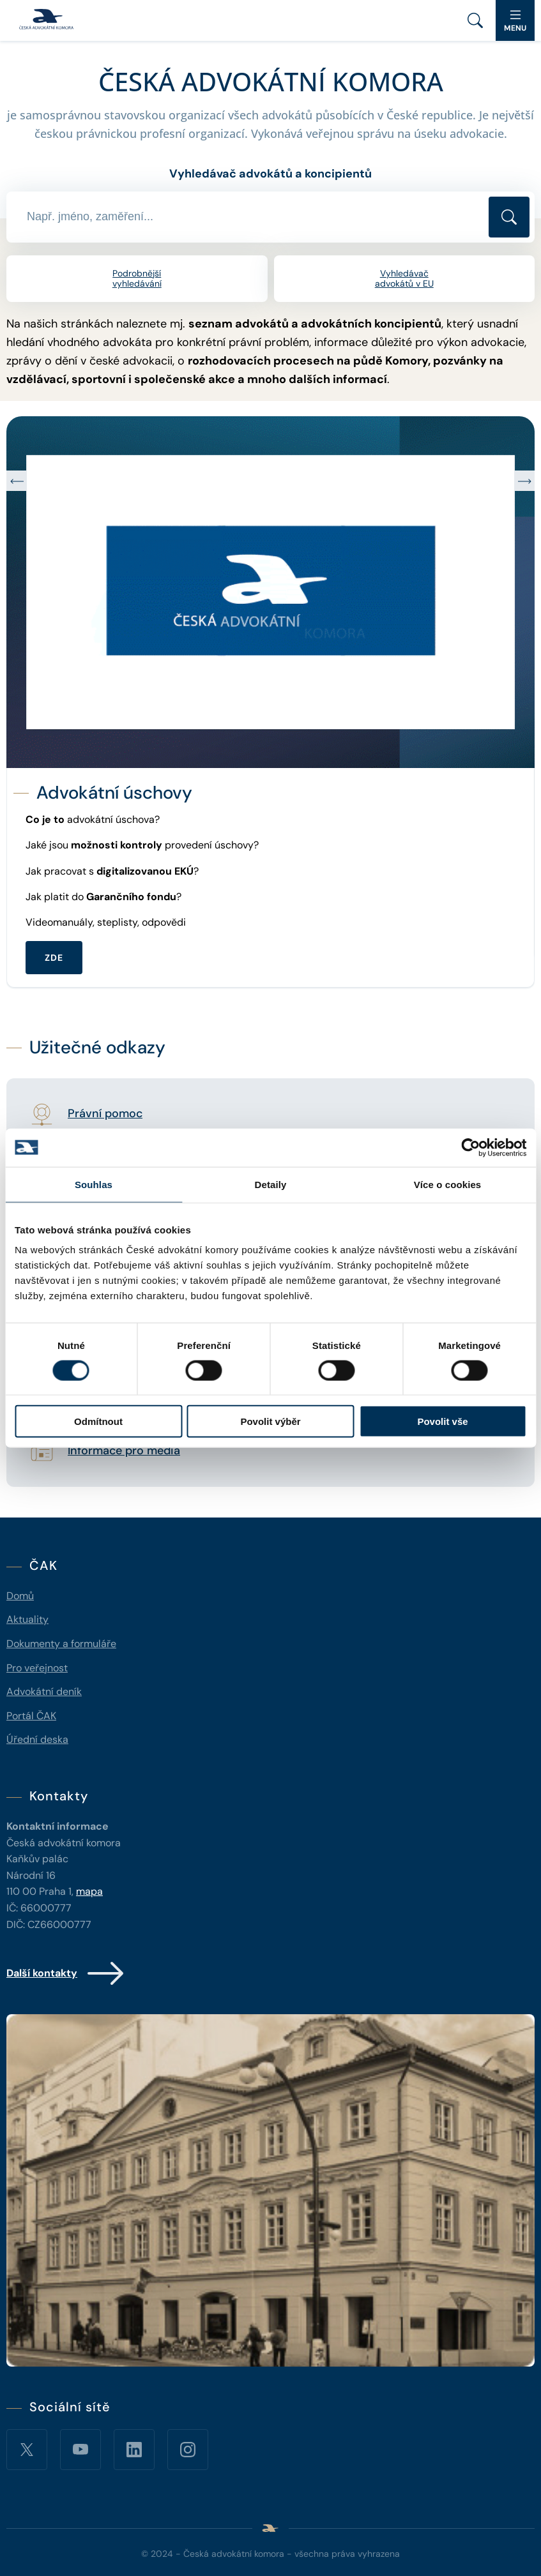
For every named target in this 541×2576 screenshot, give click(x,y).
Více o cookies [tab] (448, 1184)
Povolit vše (442, 1421)
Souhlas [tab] (93, 1184)
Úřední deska (37, 1739)
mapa (89, 1891)
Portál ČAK (31, 1715)
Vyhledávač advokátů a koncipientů (270, 173)
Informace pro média (124, 1451)
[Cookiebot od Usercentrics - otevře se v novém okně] (470, 1147)
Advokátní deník (44, 1691)
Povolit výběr (270, 1421)
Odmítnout (98, 1421)
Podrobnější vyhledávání (137, 278)
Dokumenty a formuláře (61, 1643)
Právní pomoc (105, 1114)
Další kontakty (66, 1973)
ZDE (54, 957)
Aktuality (27, 1619)
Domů (20, 1595)
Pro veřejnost (37, 1668)
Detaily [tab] (271, 1184)
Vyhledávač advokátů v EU (404, 278)
